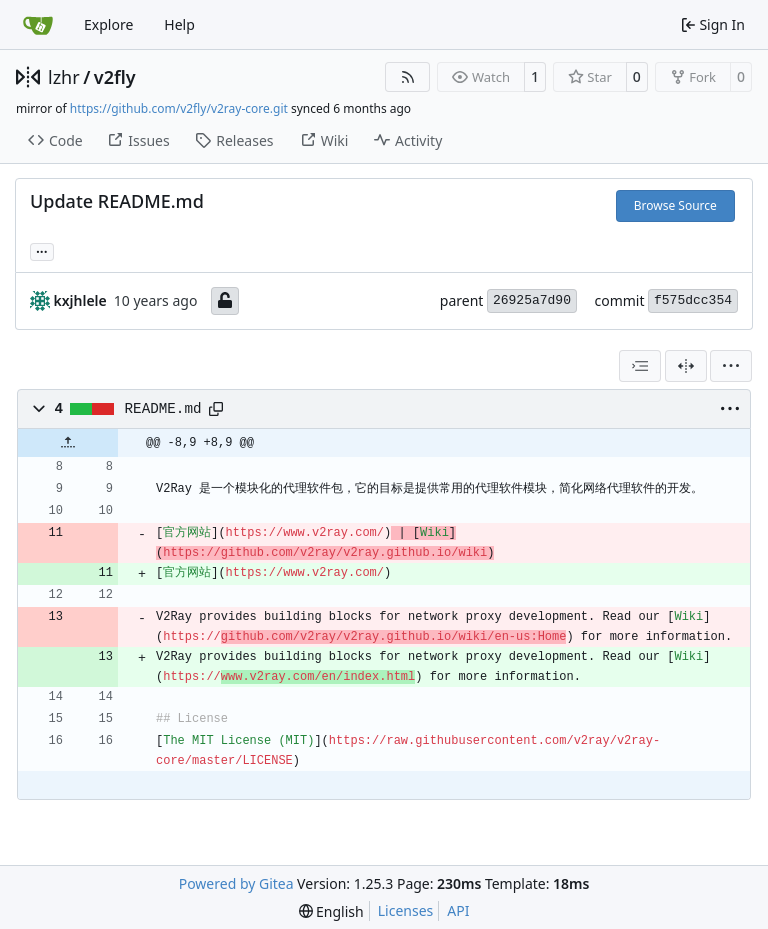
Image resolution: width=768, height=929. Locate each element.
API (458, 910)
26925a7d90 (532, 300)
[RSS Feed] (408, 77)
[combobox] (640, 366)
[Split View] (686, 366)
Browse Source (675, 205)
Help (179, 24)
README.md (163, 409)
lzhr (64, 77)
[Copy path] (216, 409)
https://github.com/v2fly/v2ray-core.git (179, 108)
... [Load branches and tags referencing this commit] (42, 250)
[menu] (731, 366)
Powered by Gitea (236, 883)
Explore (108, 24)
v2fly (115, 77)
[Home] (38, 25)
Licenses (406, 910)
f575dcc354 (693, 300)
